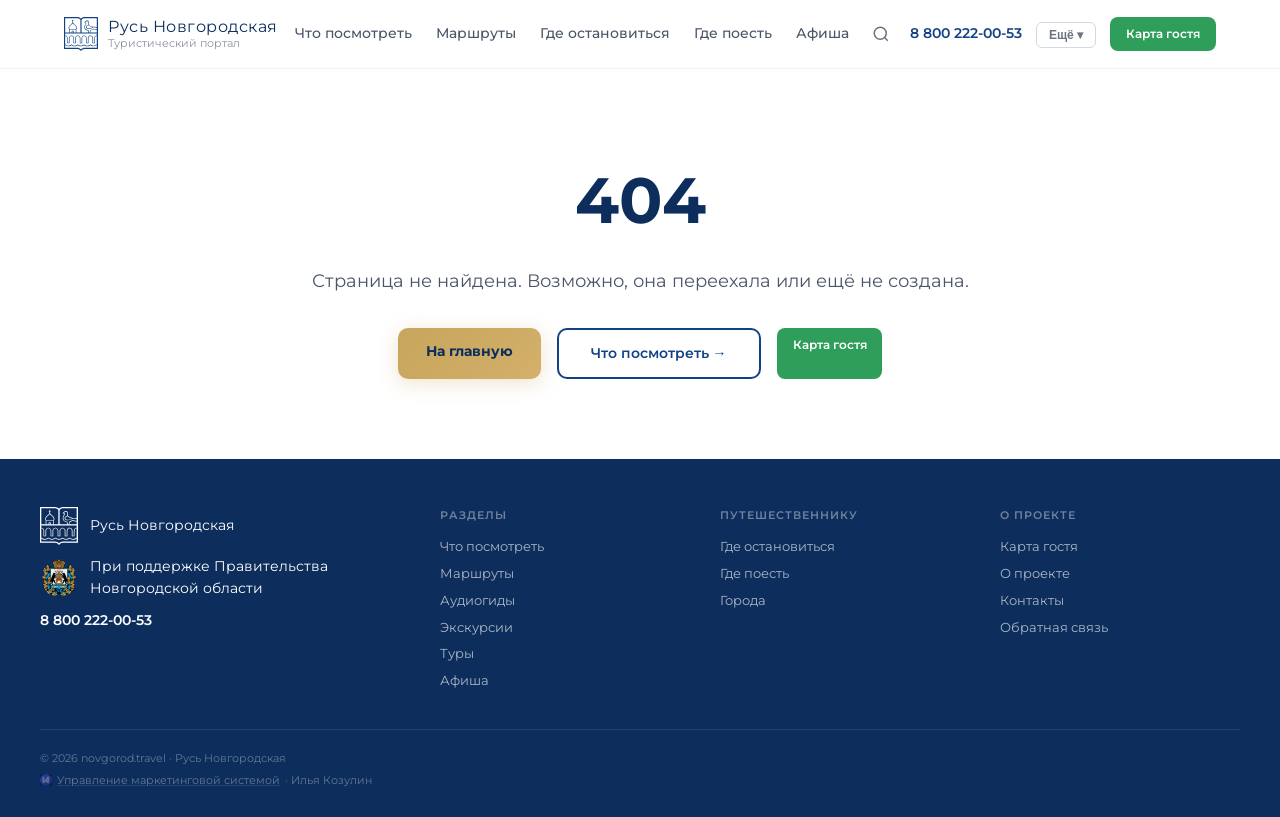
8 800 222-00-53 (957, 33)
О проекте (1035, 573)
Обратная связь (1054, 627)
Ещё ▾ (1057, 35)
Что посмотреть (348, 33)
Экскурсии (476, 627)
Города (743, 600)
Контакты (1032, 600)
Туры (457, 653)
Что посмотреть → (654, 353)
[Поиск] (872, 34)
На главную (464, 351)
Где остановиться (600, 33)
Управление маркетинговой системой (168, 780)
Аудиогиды (477, 600)
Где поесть (728, 33)
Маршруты (471, 33)
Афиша (817, 33)
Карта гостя (1158, 33)
